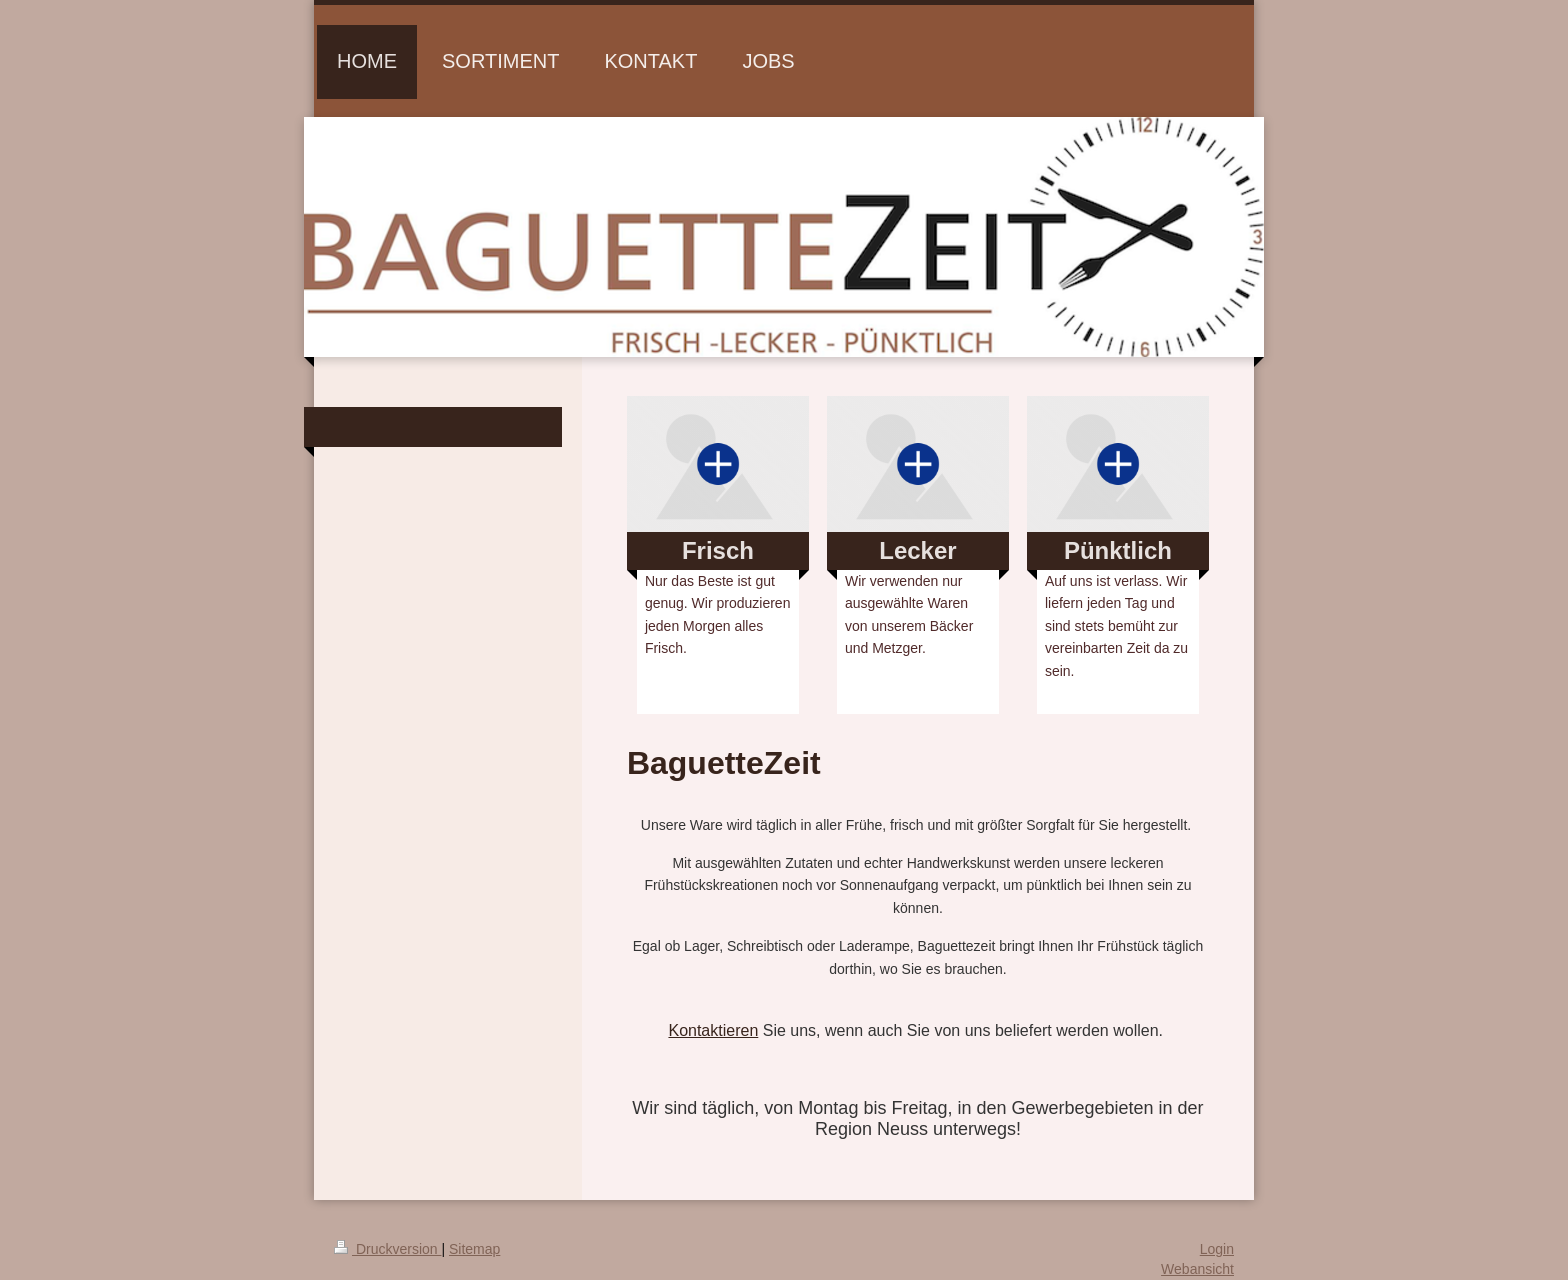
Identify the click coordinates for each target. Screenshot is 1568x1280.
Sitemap (474, 1249)
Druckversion (387, 1249)
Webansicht (1197, 1269)
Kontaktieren (713, 1030)
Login (1217, 1249)
